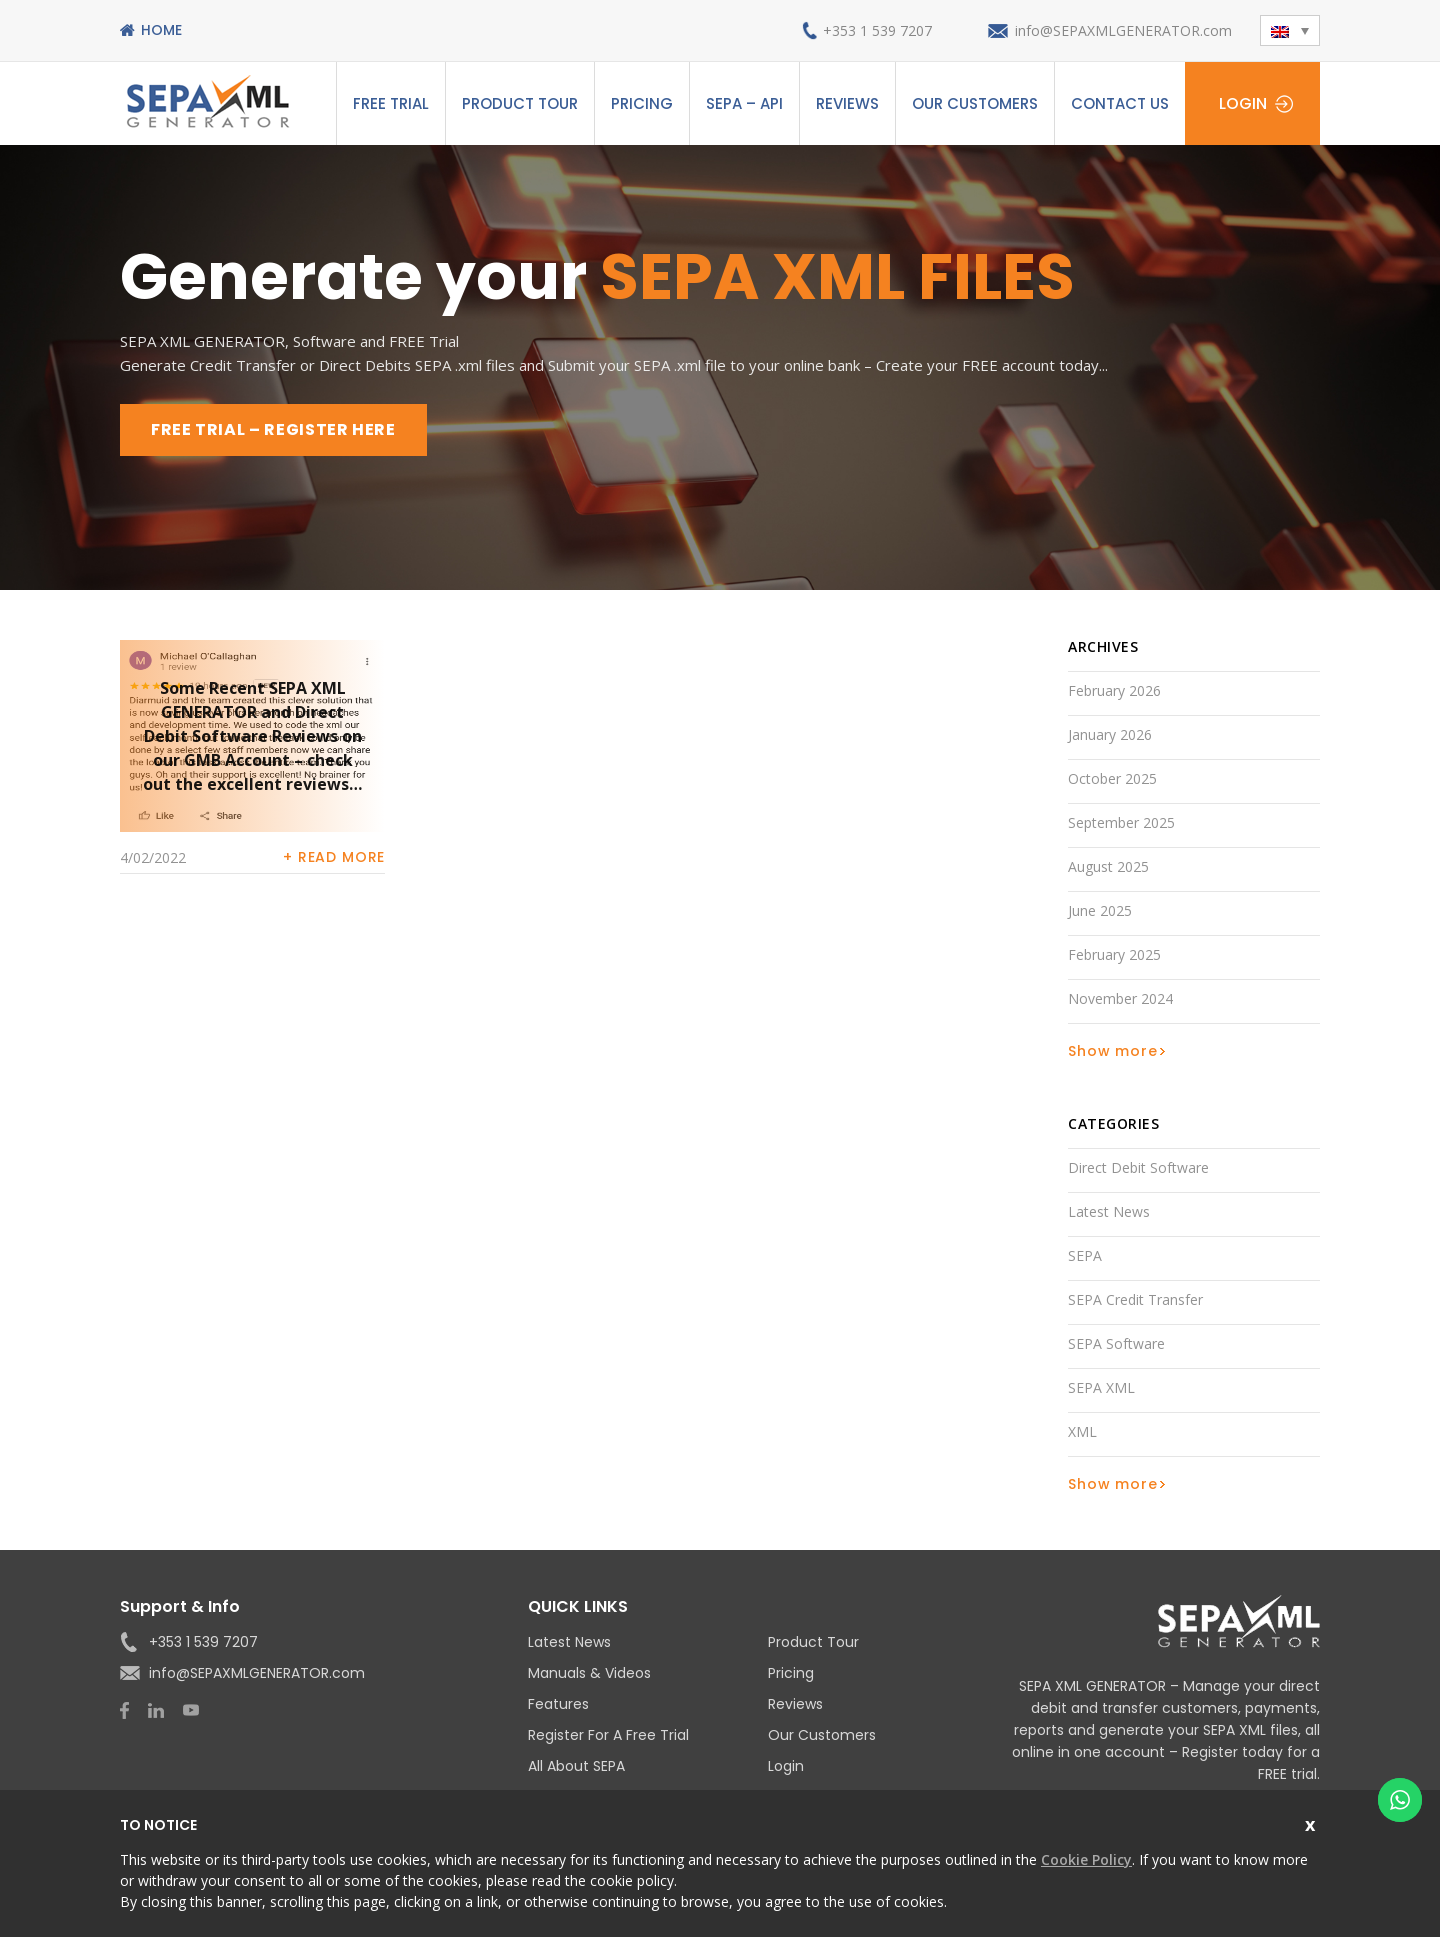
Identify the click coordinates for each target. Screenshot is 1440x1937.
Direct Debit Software (1138, 1167)
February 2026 (1114, 690)
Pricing (642, 103)
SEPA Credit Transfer (1135, 1299)
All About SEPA (576, 1766)
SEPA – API (744, 103)
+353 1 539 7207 (877, 30)
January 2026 (1110, 734)
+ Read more (334, 857)
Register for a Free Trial (608, 1735)
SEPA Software (1116, 1343)
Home (161, 30)
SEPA (1085, 1255)
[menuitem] (1290, 30)
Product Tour (520, 103)
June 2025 (1100, 910)
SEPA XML (1101, 1387)
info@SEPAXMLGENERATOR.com (1123, 30)
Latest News (1109, 1211)
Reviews (847, 103)
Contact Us (1120, 103)
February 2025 (1114, 954)
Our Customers (975, 103)
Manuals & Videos (589, 1673)
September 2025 (1121, 822)
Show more (1113, 1051)
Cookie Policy (1086, 1859)
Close (1312, 1822)
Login (1243, 103)
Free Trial (391, 103)
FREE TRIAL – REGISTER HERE (273, 429)
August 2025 (1108, 866)
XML (1082, 1431)
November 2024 (1120, 998)
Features (558, 1704)
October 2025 (1112, 778)
